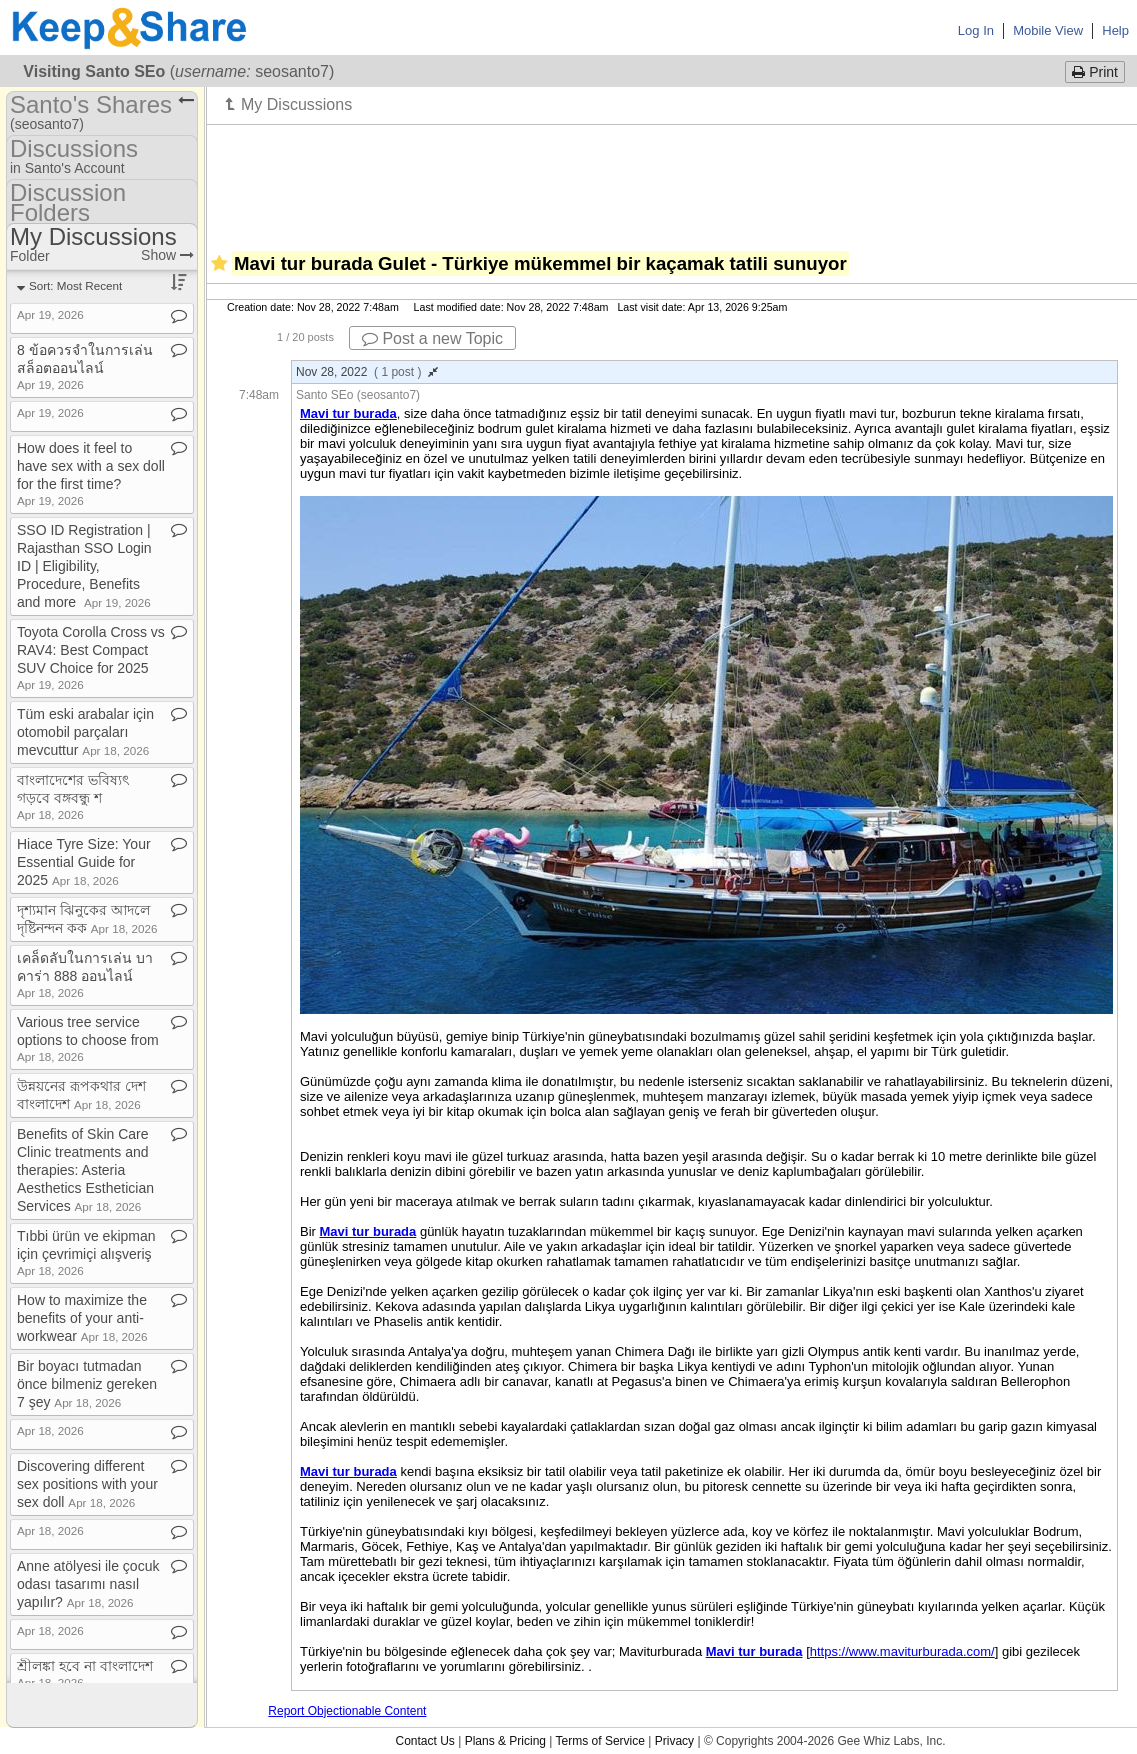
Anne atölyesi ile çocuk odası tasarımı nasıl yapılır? (88, 1584)
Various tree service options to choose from (88, 1038)
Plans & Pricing (505, 1741)
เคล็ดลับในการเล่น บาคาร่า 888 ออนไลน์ (85, 974)
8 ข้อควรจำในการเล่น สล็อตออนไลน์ (85, 366)
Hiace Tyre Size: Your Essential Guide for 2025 (84, 862)
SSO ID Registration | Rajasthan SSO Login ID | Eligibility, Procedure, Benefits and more (84, 566)
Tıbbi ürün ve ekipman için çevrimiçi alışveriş (86, 1252)
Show (167, 255)
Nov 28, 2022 (367, 372)
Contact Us (424, 1741)
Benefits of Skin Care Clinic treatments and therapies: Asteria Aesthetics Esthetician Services (85, 1170)
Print (1095, 72)
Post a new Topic (432, 338)
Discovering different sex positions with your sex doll (87, 1484)
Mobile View (1048, 30)
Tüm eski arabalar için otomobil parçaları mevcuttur (85, 732)
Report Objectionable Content (347, 1711)
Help (1115, 30)
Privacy (674, 1741)
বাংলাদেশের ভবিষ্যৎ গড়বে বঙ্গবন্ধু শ (73, 796)
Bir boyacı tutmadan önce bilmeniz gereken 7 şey (87, 1384)
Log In (976, 30)
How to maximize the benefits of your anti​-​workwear (82, 1318)
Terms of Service (600, 1741)
